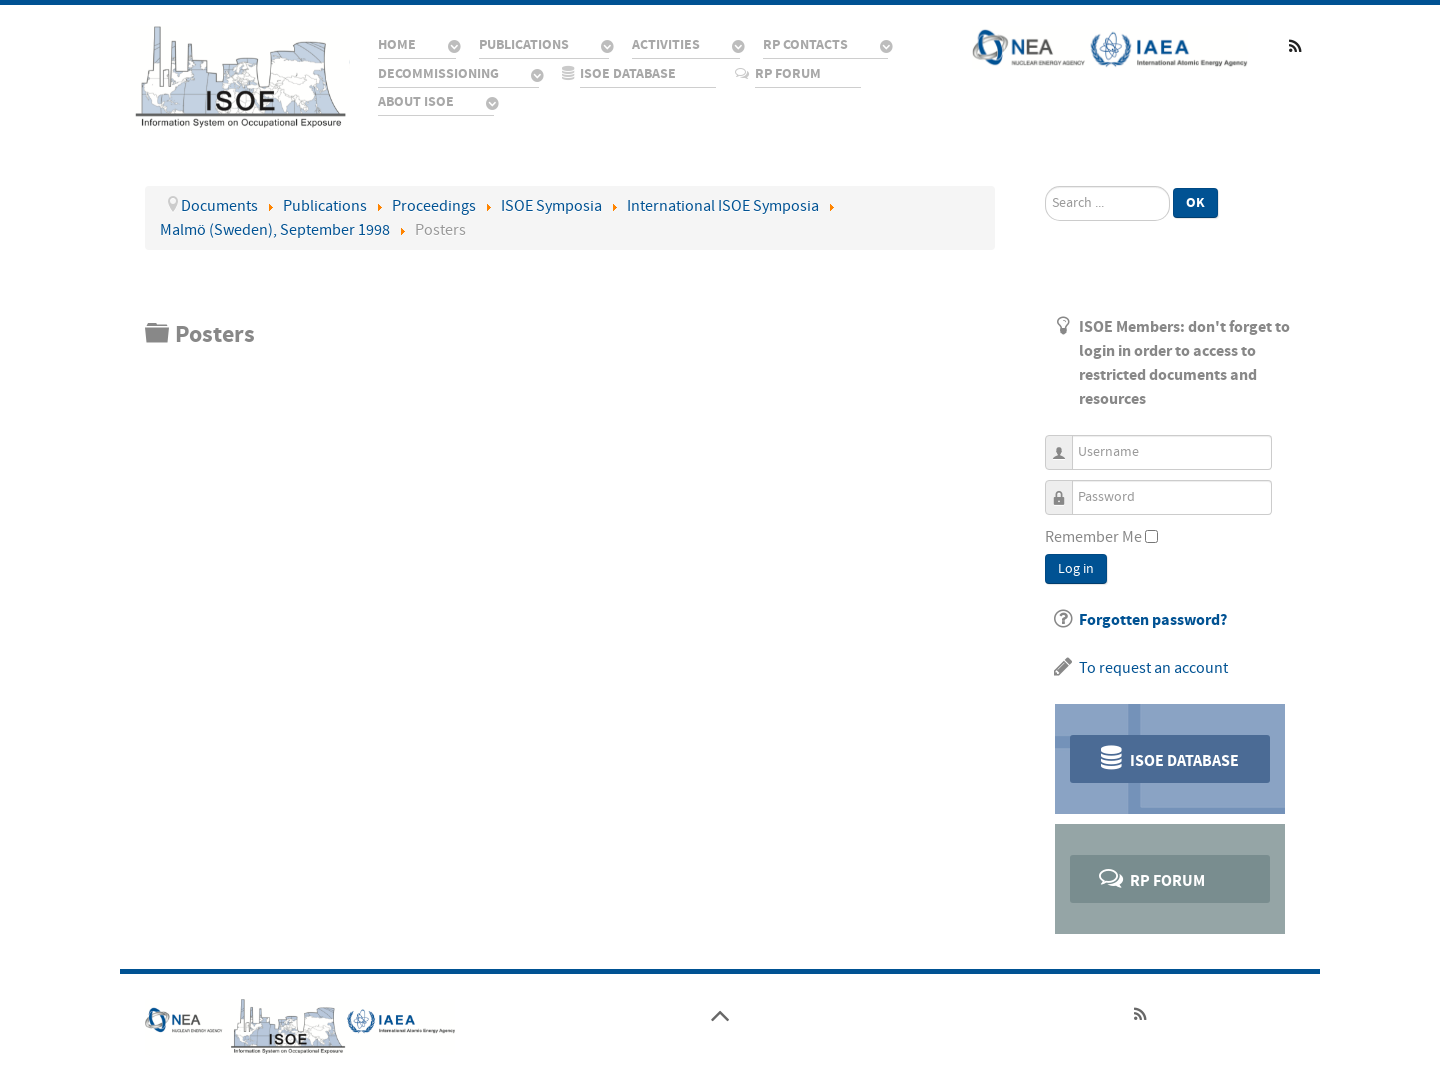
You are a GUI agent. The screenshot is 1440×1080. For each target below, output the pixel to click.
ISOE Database (1167, 757)
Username (1066, 443)
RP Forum (1150, 877)
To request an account (1153, 668)
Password (1066, 488)
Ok (1195, 202)
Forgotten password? (1153, 620)
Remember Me (1093, 537)
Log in (1076, 569)
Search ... (1045, 186)
